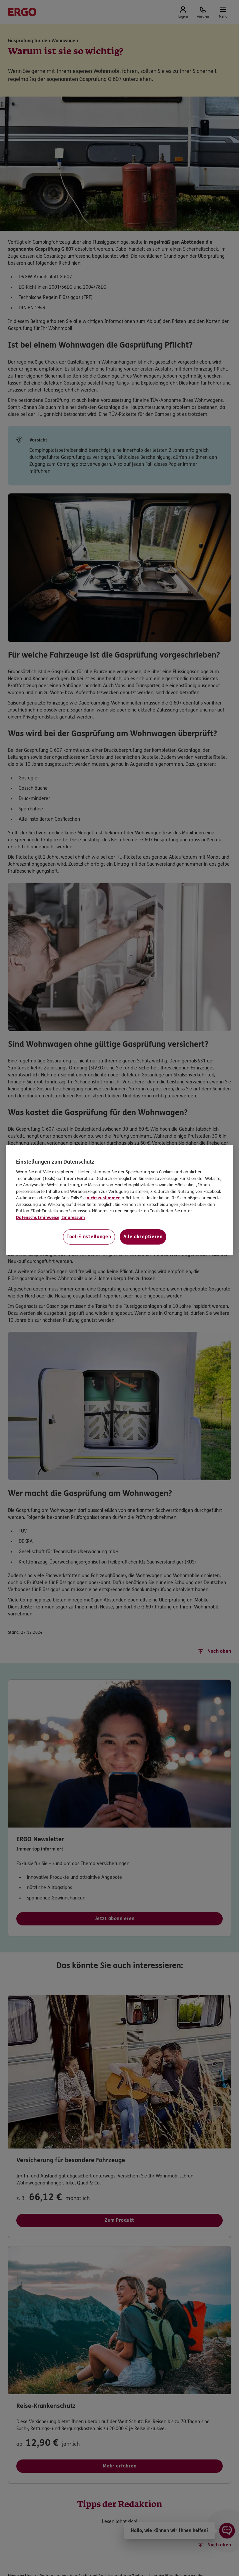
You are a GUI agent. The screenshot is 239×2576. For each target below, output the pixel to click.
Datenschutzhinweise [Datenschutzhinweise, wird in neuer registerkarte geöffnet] (37, 1217)
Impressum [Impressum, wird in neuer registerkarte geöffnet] (73, 1217)
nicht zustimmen (104, 1198)
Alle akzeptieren (143, 1237)
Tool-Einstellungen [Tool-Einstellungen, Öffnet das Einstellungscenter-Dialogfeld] (89, 1237)
